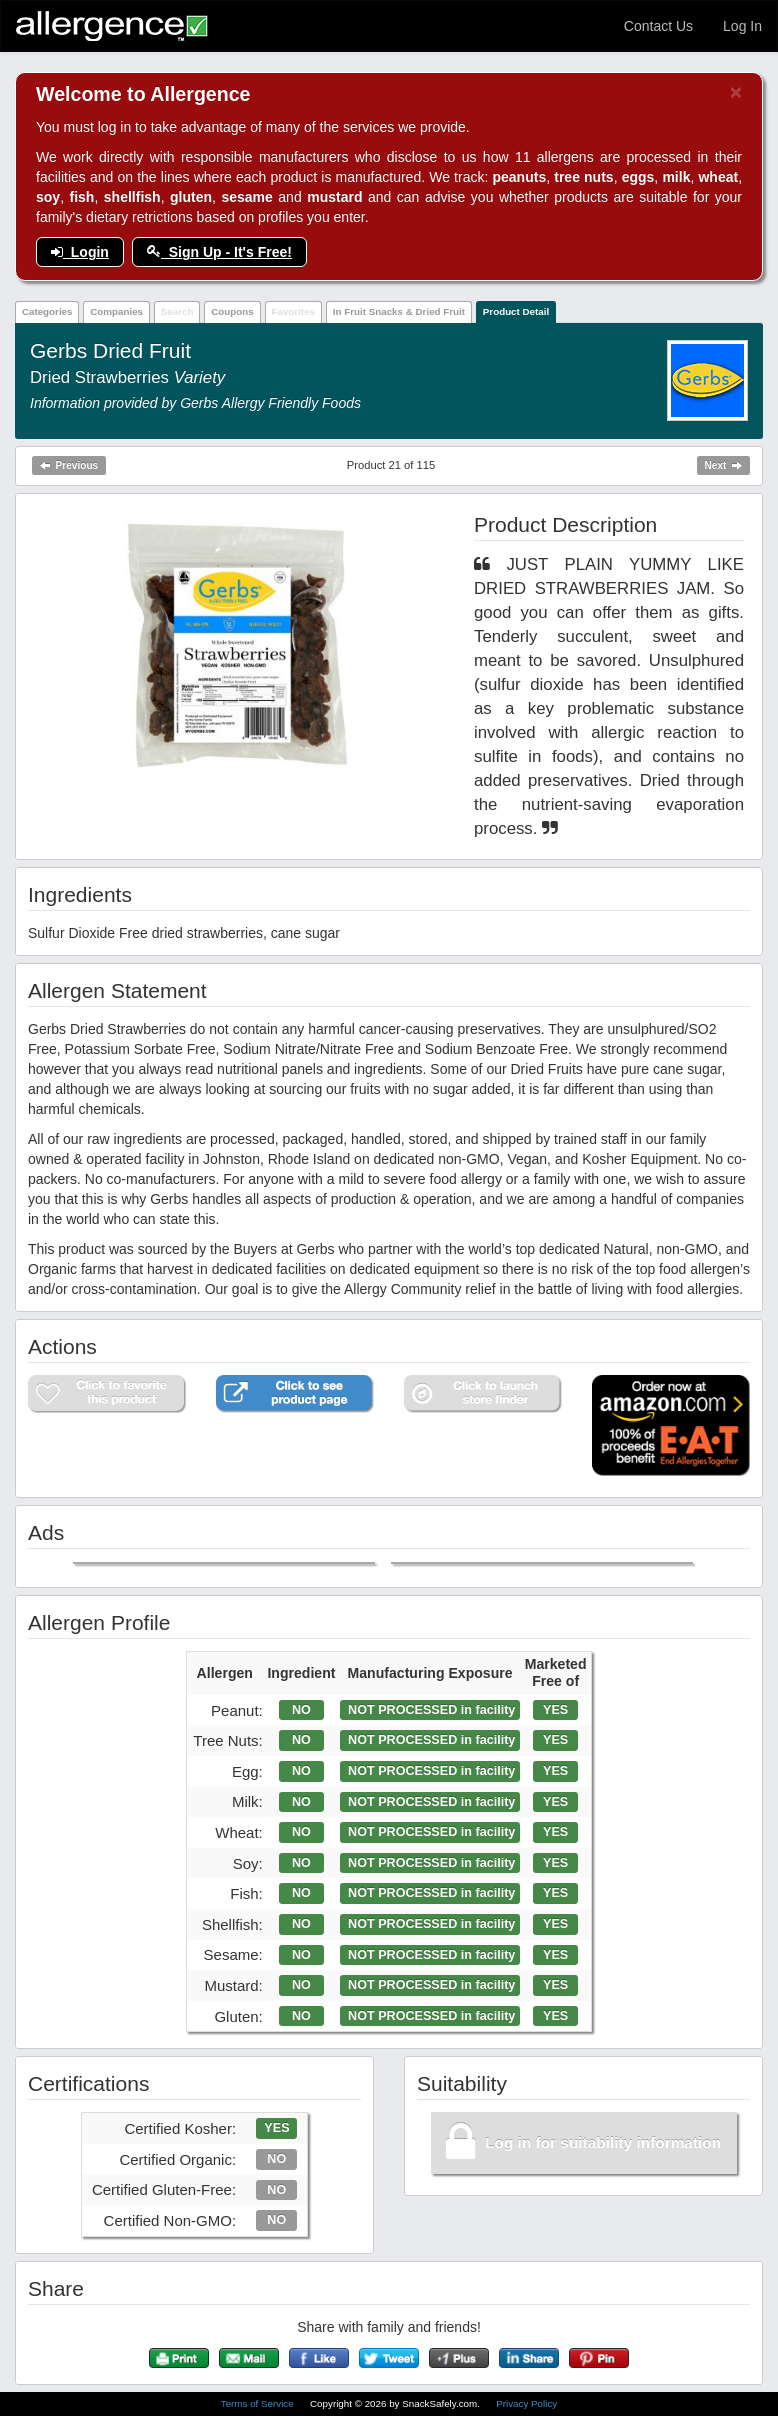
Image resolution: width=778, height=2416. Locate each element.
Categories (47, 311)
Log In (742, 26)
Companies (116, 311)
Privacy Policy (526, 2403)
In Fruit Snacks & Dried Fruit (399, 311)
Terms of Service (259, 2403)
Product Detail (516, 311)
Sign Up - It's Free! (219, 252)
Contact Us (658, 26)
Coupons (232, 311)
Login (80, 252)
